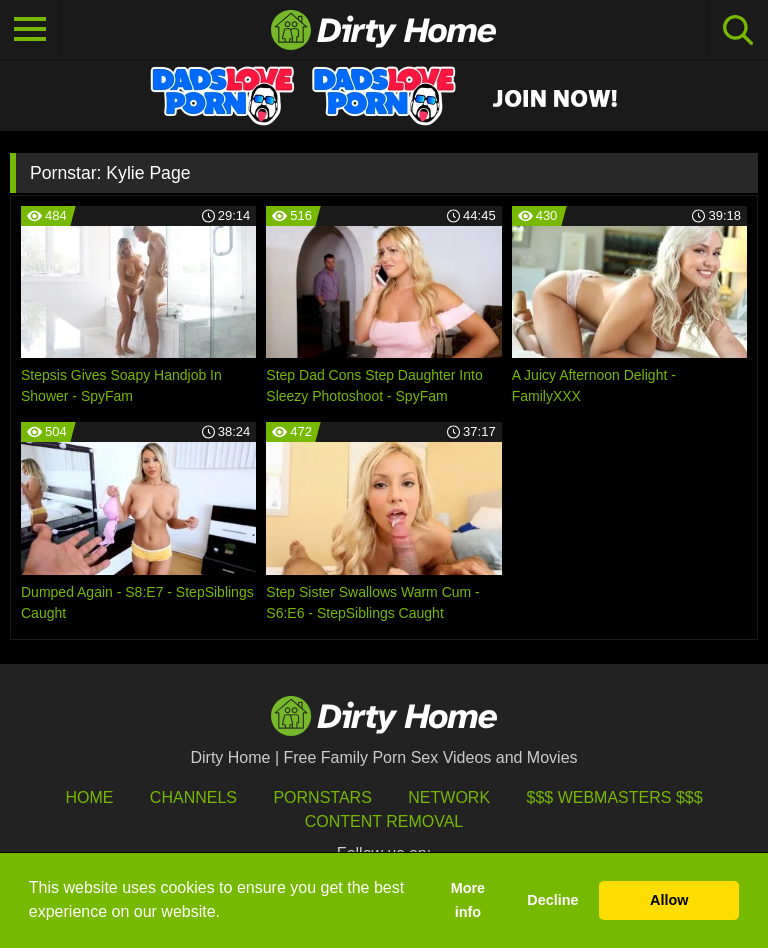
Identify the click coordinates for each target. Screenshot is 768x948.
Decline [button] (552, 900)
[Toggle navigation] (30, 30)
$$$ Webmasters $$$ (615, 797)
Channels (193, 797)
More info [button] (468, 900)
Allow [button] (669, 900)
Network (449, 797)
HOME (89, 797)
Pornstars (322, 797)
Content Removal (384, 821)
